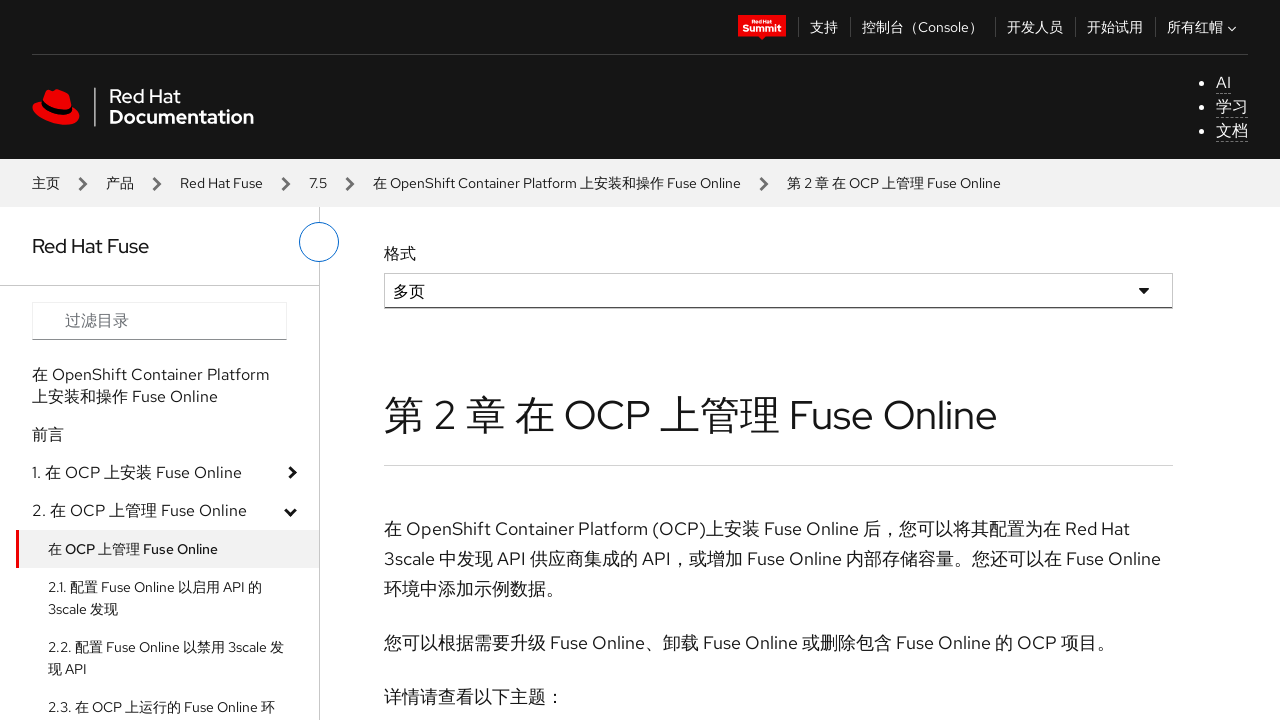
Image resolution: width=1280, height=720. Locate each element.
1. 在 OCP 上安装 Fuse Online (137, 472)
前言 (48, 434)
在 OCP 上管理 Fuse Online (133, 549)
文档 (1232, 130)
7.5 (318, 183)
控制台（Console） (922, 27)
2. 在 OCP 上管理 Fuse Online (139, 510)
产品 (120, 183)
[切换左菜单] (319, 242)
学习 (1232, 106)
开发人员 (1035, 27)
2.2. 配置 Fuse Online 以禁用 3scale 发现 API (166, 658)
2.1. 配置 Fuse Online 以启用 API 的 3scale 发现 (155, 598)
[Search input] (159, 321)
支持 (824, 27)
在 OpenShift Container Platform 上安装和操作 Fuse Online (557, 183)
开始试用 (1115, 27)
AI (1223, 82)
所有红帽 (1204, 27)
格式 (400, 253)
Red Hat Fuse (221, 183)
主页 (46, 183)
